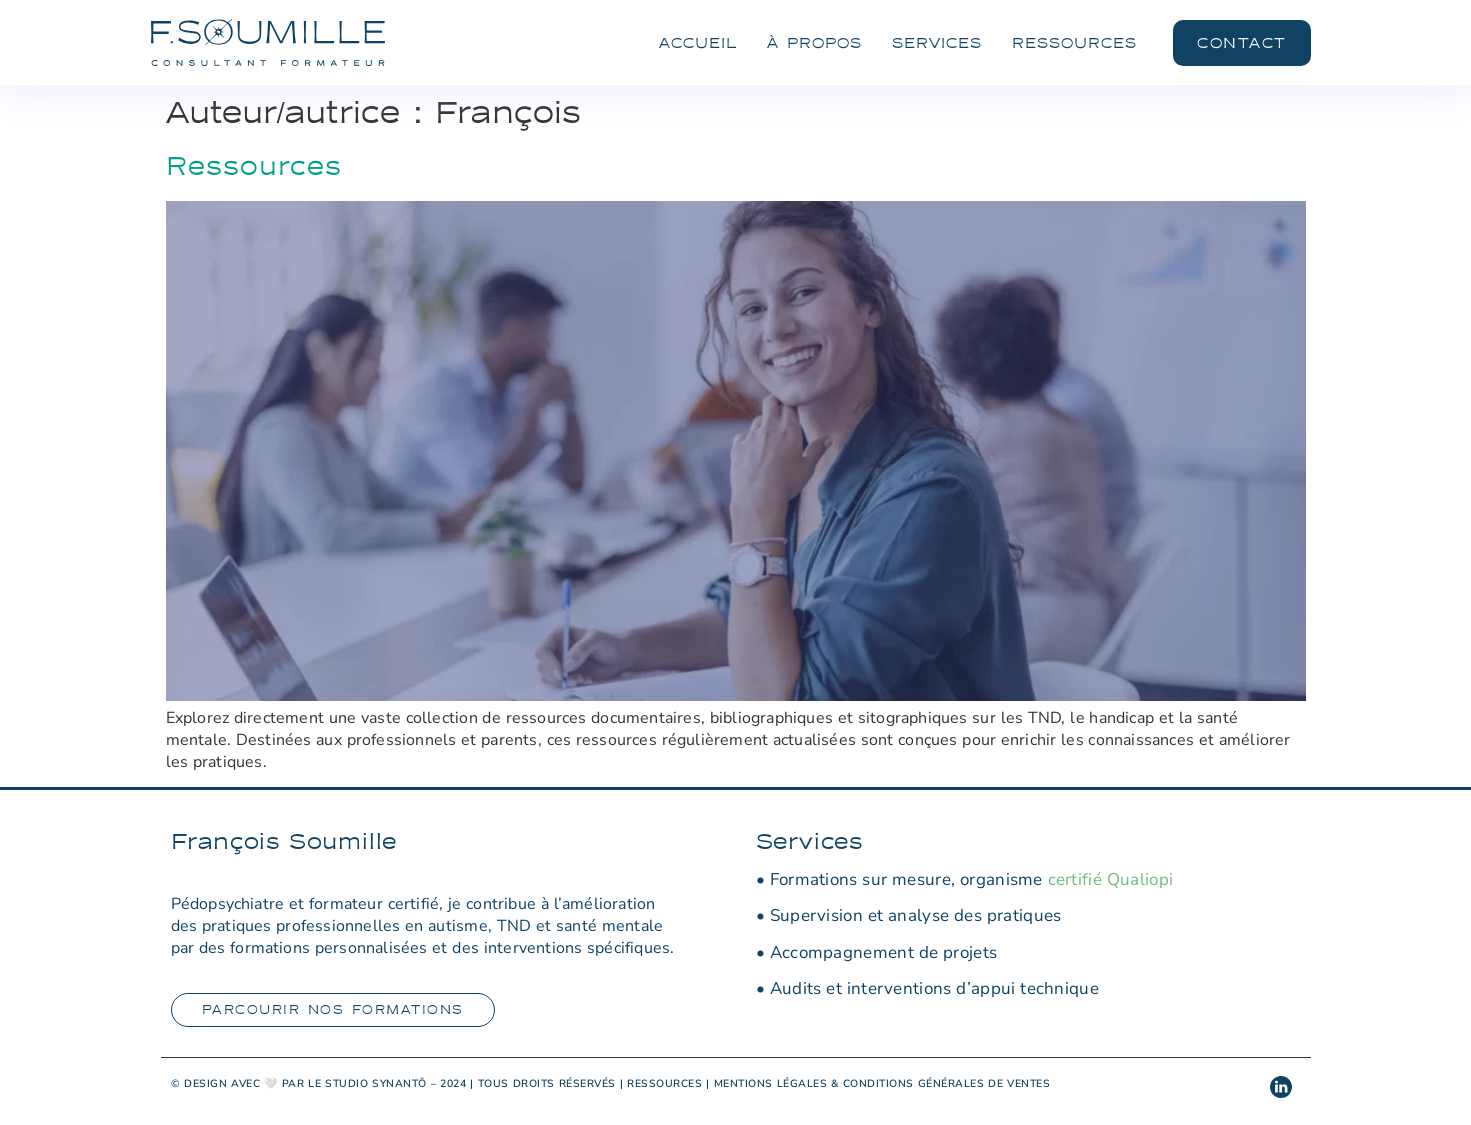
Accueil (698, 43)
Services (937, 43)
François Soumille (284, 841)
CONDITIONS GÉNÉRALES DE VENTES (947, 1083)
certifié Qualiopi (1111, 879)
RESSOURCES (664, 1083)
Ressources (1074, 43)
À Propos (814, 43)
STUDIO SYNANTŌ (376, 1083)
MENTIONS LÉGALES (771, 1083)
